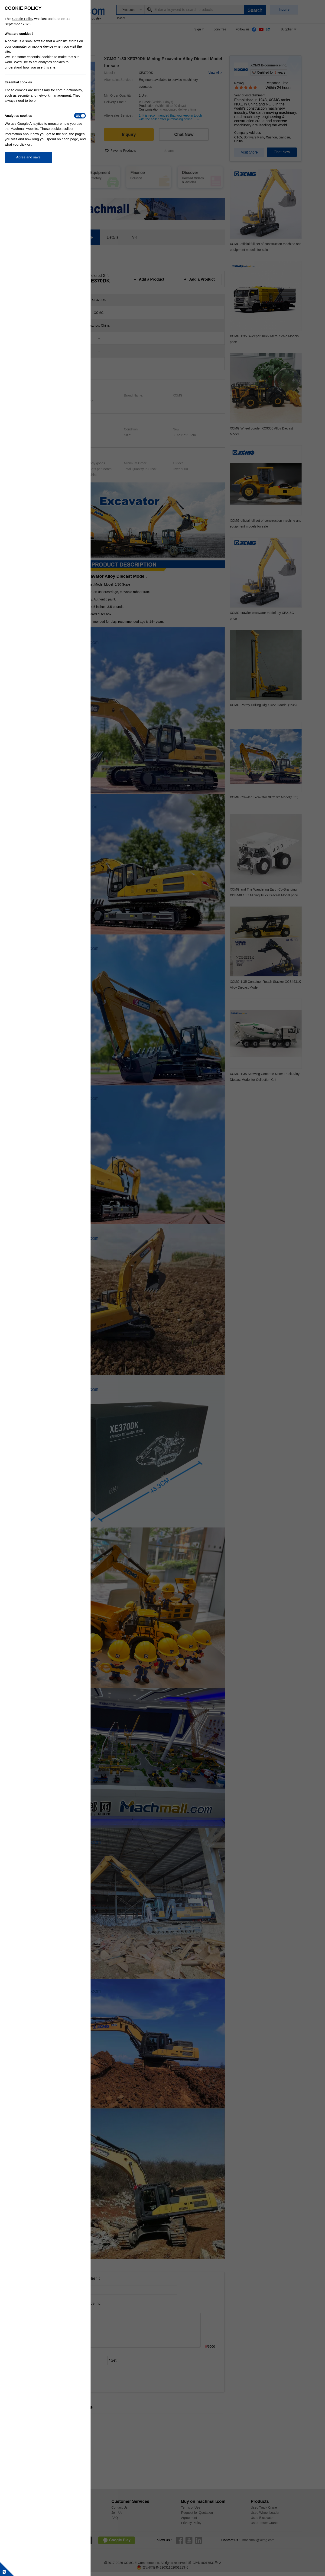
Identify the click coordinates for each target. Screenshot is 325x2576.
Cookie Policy (22, 19)
